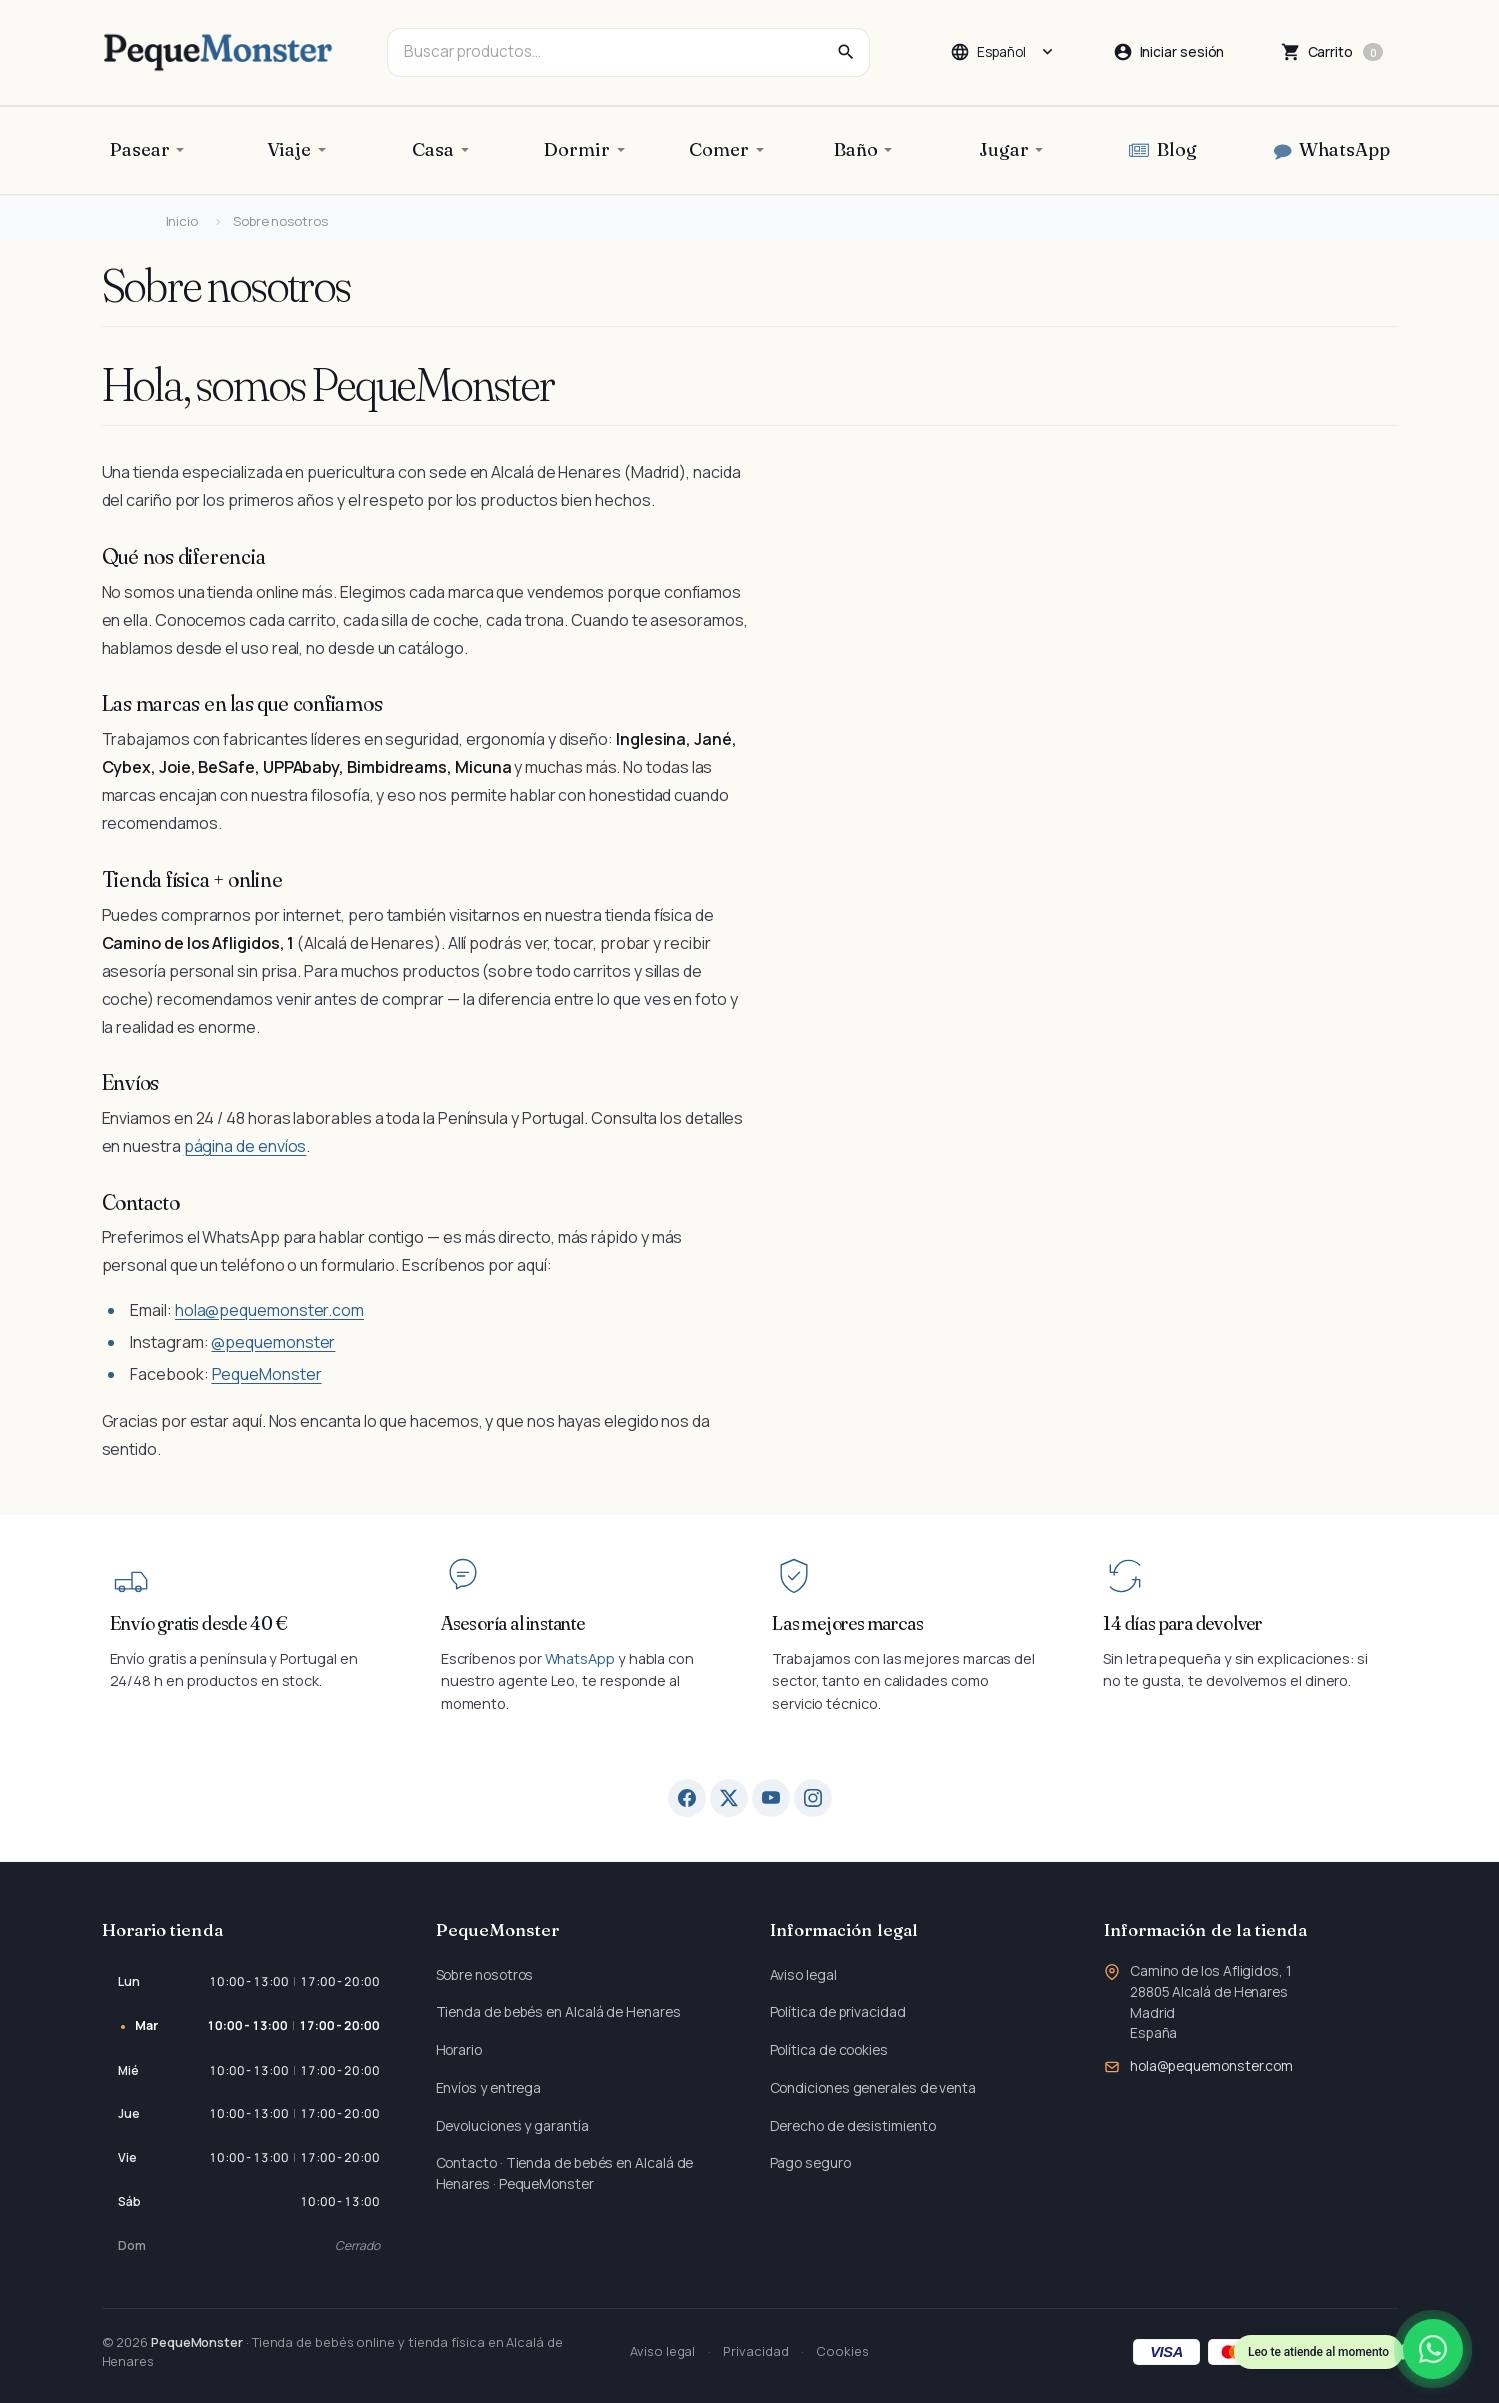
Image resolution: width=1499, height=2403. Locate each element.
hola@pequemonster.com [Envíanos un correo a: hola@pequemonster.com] (1211, 2065)
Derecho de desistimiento (853, 2125)
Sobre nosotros (485, 1974)
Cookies (842, 2351)
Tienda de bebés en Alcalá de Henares (558, 2011)
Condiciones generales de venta (873, 2087)
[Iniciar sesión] (1168, 52)
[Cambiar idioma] (1003, 52)
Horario (459, 2049)
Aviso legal (803, 1974)
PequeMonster (267, 1374)
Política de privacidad (838, 2011)
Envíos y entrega (489, 2087)
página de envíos (245, 1146)
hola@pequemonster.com (269, 1310)
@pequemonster (273, 1342)
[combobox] (628, 52)
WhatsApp (580, 1658)
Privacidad (755, 2351)
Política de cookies (829, 2049)
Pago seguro (810, 2162)
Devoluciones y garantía (512, 2125)
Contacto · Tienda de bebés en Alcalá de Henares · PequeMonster (565, 2173)
